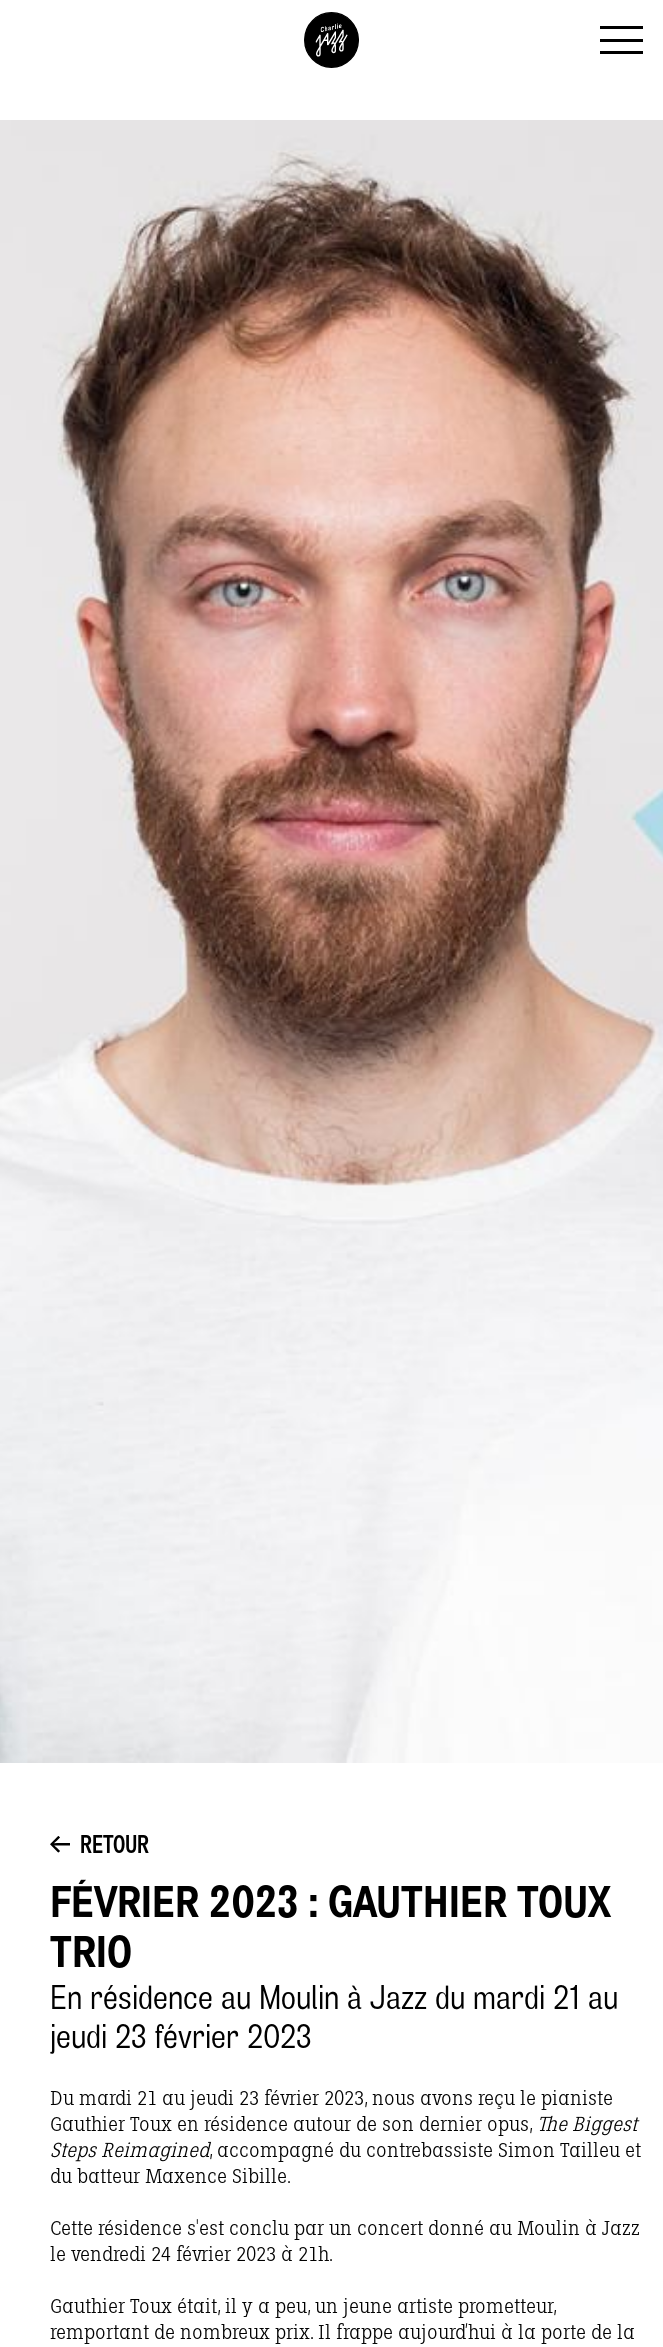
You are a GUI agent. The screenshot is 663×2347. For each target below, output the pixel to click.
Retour (99, 1847)
